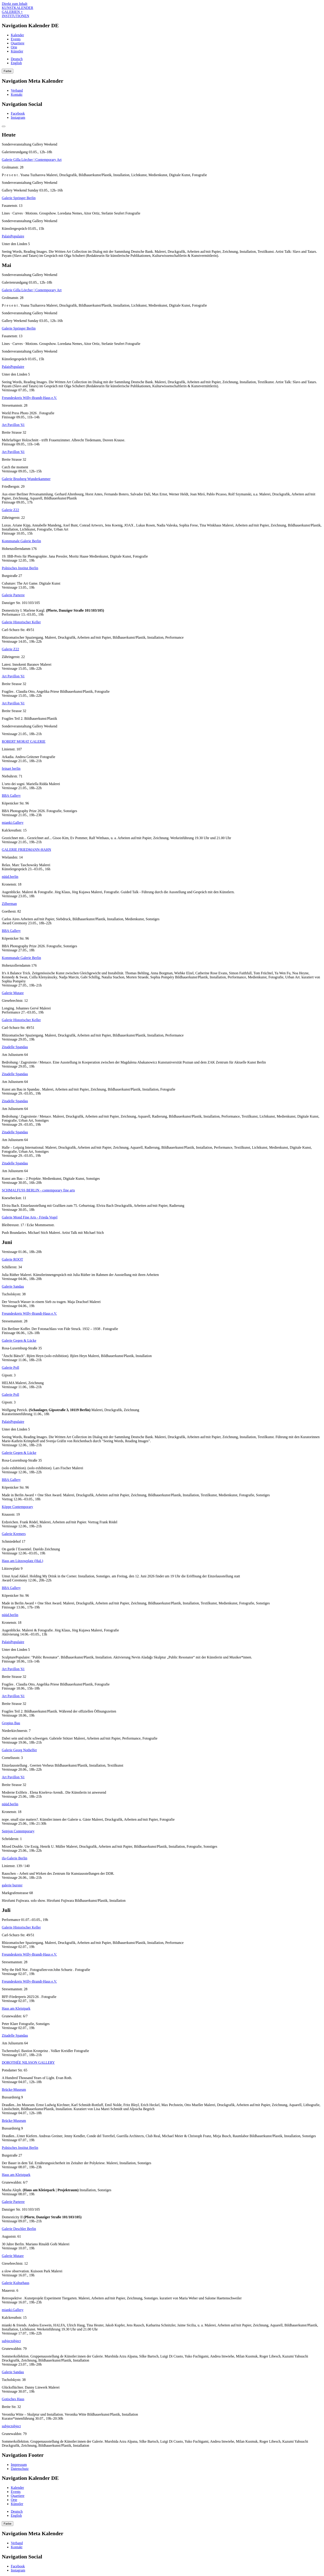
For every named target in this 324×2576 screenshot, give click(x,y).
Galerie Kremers (14, 1534)
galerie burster (12, 1885)
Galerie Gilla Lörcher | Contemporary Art (32, 160)
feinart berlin (11, 768)
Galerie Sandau (13, 1286)
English (16, 63)
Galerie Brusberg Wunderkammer (26, 479)
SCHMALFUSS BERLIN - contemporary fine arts (38, 1190)
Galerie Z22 (10, 510)
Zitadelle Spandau (15, 1047)
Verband (17, 90)
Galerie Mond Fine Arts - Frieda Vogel (29, 1217)
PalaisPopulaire (13, 236)
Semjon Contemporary (18, 1831)
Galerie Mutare (13, 993)
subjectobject (11, 2341)
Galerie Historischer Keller (21, 622)
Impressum (19, 2465)
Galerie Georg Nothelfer (19, 1750)
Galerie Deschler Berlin (19, 2229)
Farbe (7, 71)
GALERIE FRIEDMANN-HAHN (26, 850)
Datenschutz (20, 2469)
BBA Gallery (11, 795)
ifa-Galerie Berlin (14, 1858)
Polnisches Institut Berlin (20, 568)
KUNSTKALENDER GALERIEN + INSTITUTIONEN (17, 12)
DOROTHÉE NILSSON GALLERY (28, 2062)
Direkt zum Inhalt (14, 4)
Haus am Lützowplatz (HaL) (22, 1561)
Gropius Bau (11, 1723)
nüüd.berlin (10, 877)
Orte (14, 47)
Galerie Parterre (13, 595)
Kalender (17, 35)
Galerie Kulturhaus (15, 2283)
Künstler (17, 51)
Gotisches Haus (13, 2399)
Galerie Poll (10, 1367)
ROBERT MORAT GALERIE (23, 741)
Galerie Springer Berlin (19, 198)
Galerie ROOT (12, 1259)
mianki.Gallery (12, 823)
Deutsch (16, 59)
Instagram (18, 117)
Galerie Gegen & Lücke (19, 1340)
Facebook (18, 113)
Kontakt (16, 94)
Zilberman (9, 904)
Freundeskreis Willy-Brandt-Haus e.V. (29, 398)
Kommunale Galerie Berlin (21, 541)
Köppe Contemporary (17, 1507)
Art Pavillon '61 (13, 425)
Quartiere (17, 43)
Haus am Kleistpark (16, 2008)
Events (16, 39)
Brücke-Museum (14, 2089)
